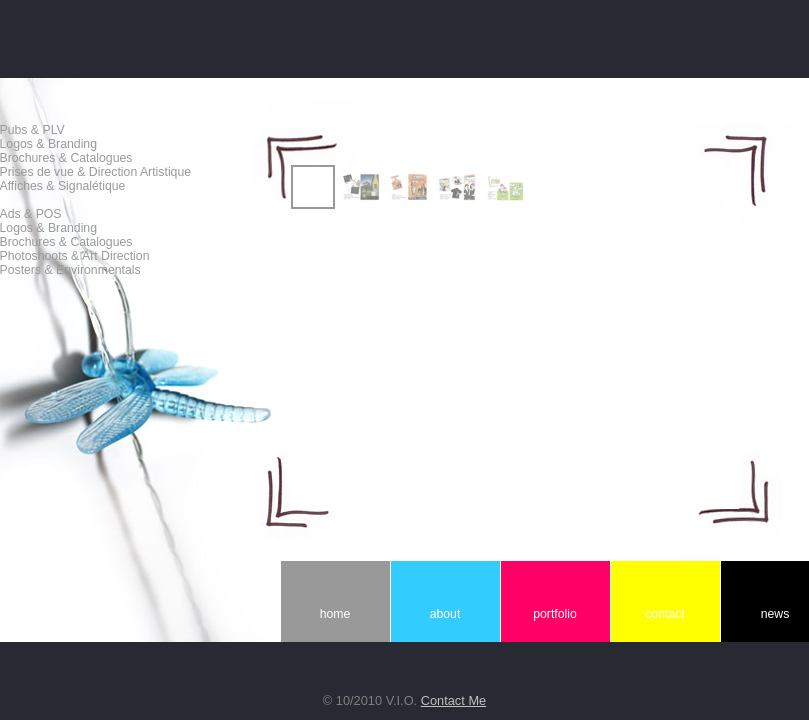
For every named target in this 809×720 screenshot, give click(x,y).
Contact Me (453, 700)
